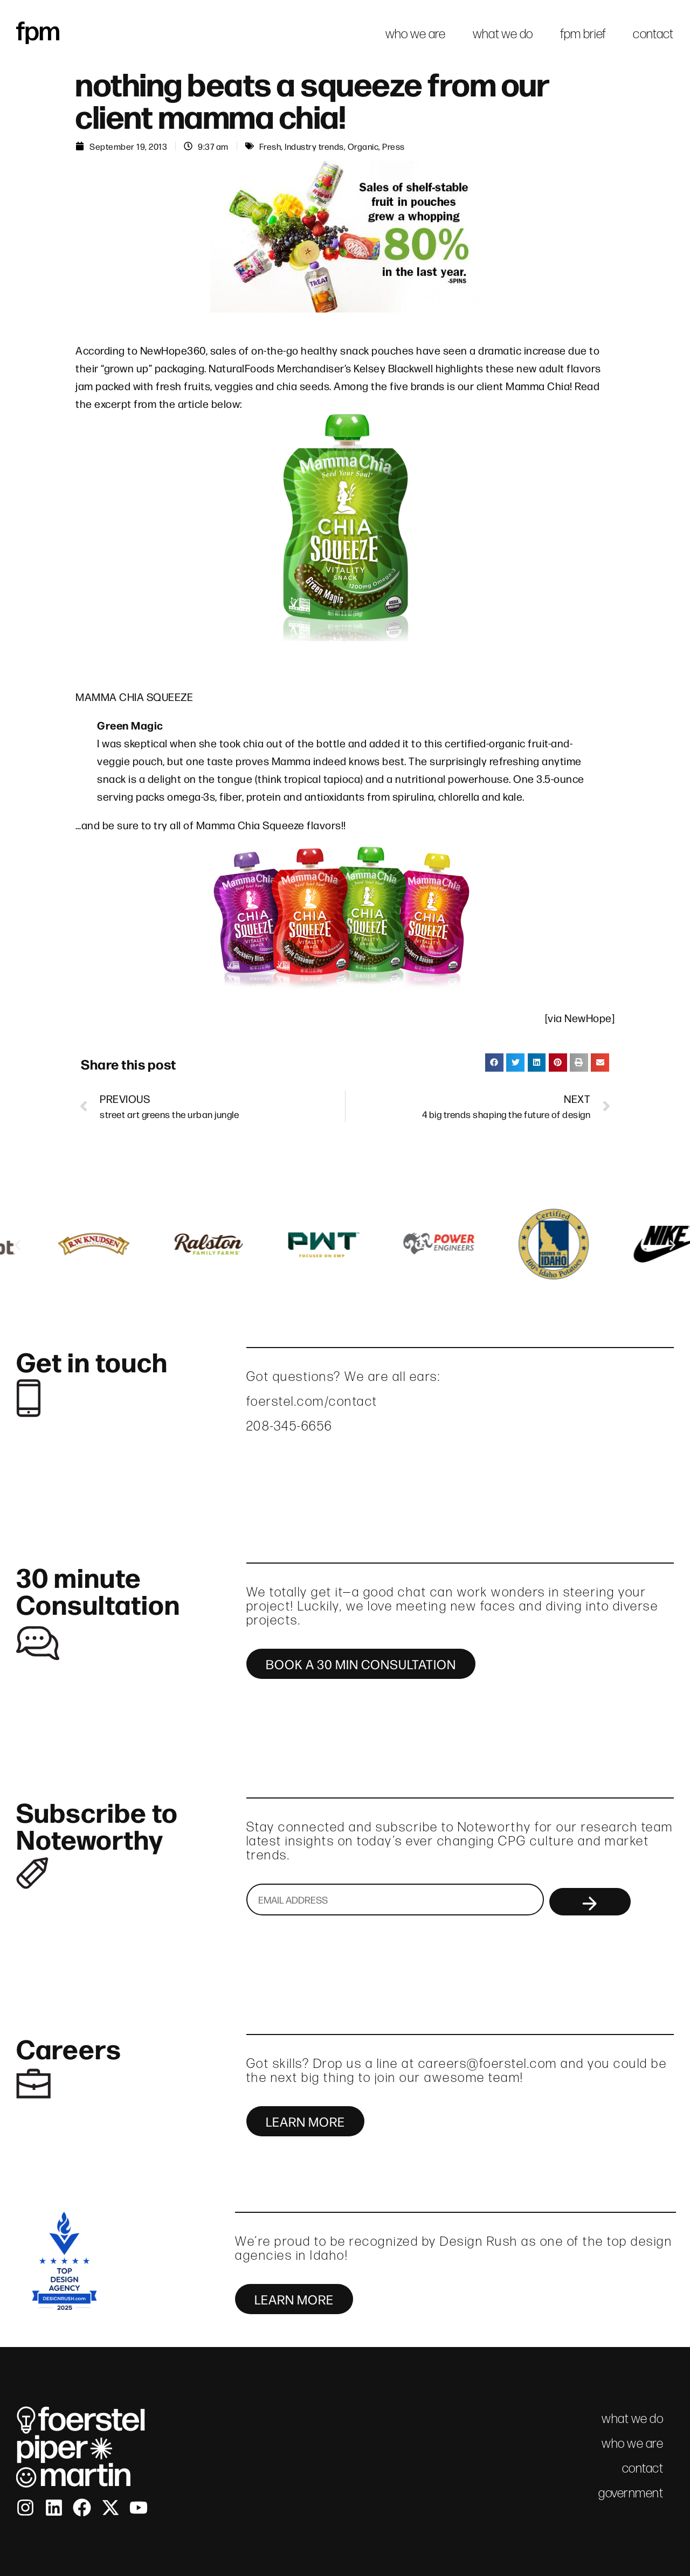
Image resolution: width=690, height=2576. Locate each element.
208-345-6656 (289, 1426)
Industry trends (314, 146)
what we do (503, 33)
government (630, 2493)
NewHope (588, 1017)
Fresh (270, 146)
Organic (363, 146)
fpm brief (583, 33)
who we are (415, 33)
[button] (494, 1062)
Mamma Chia (538, 385)
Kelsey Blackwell (393, 368)
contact (653, 33)
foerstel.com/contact (312, 1401)
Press (393, 146)
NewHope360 (173, 350)
